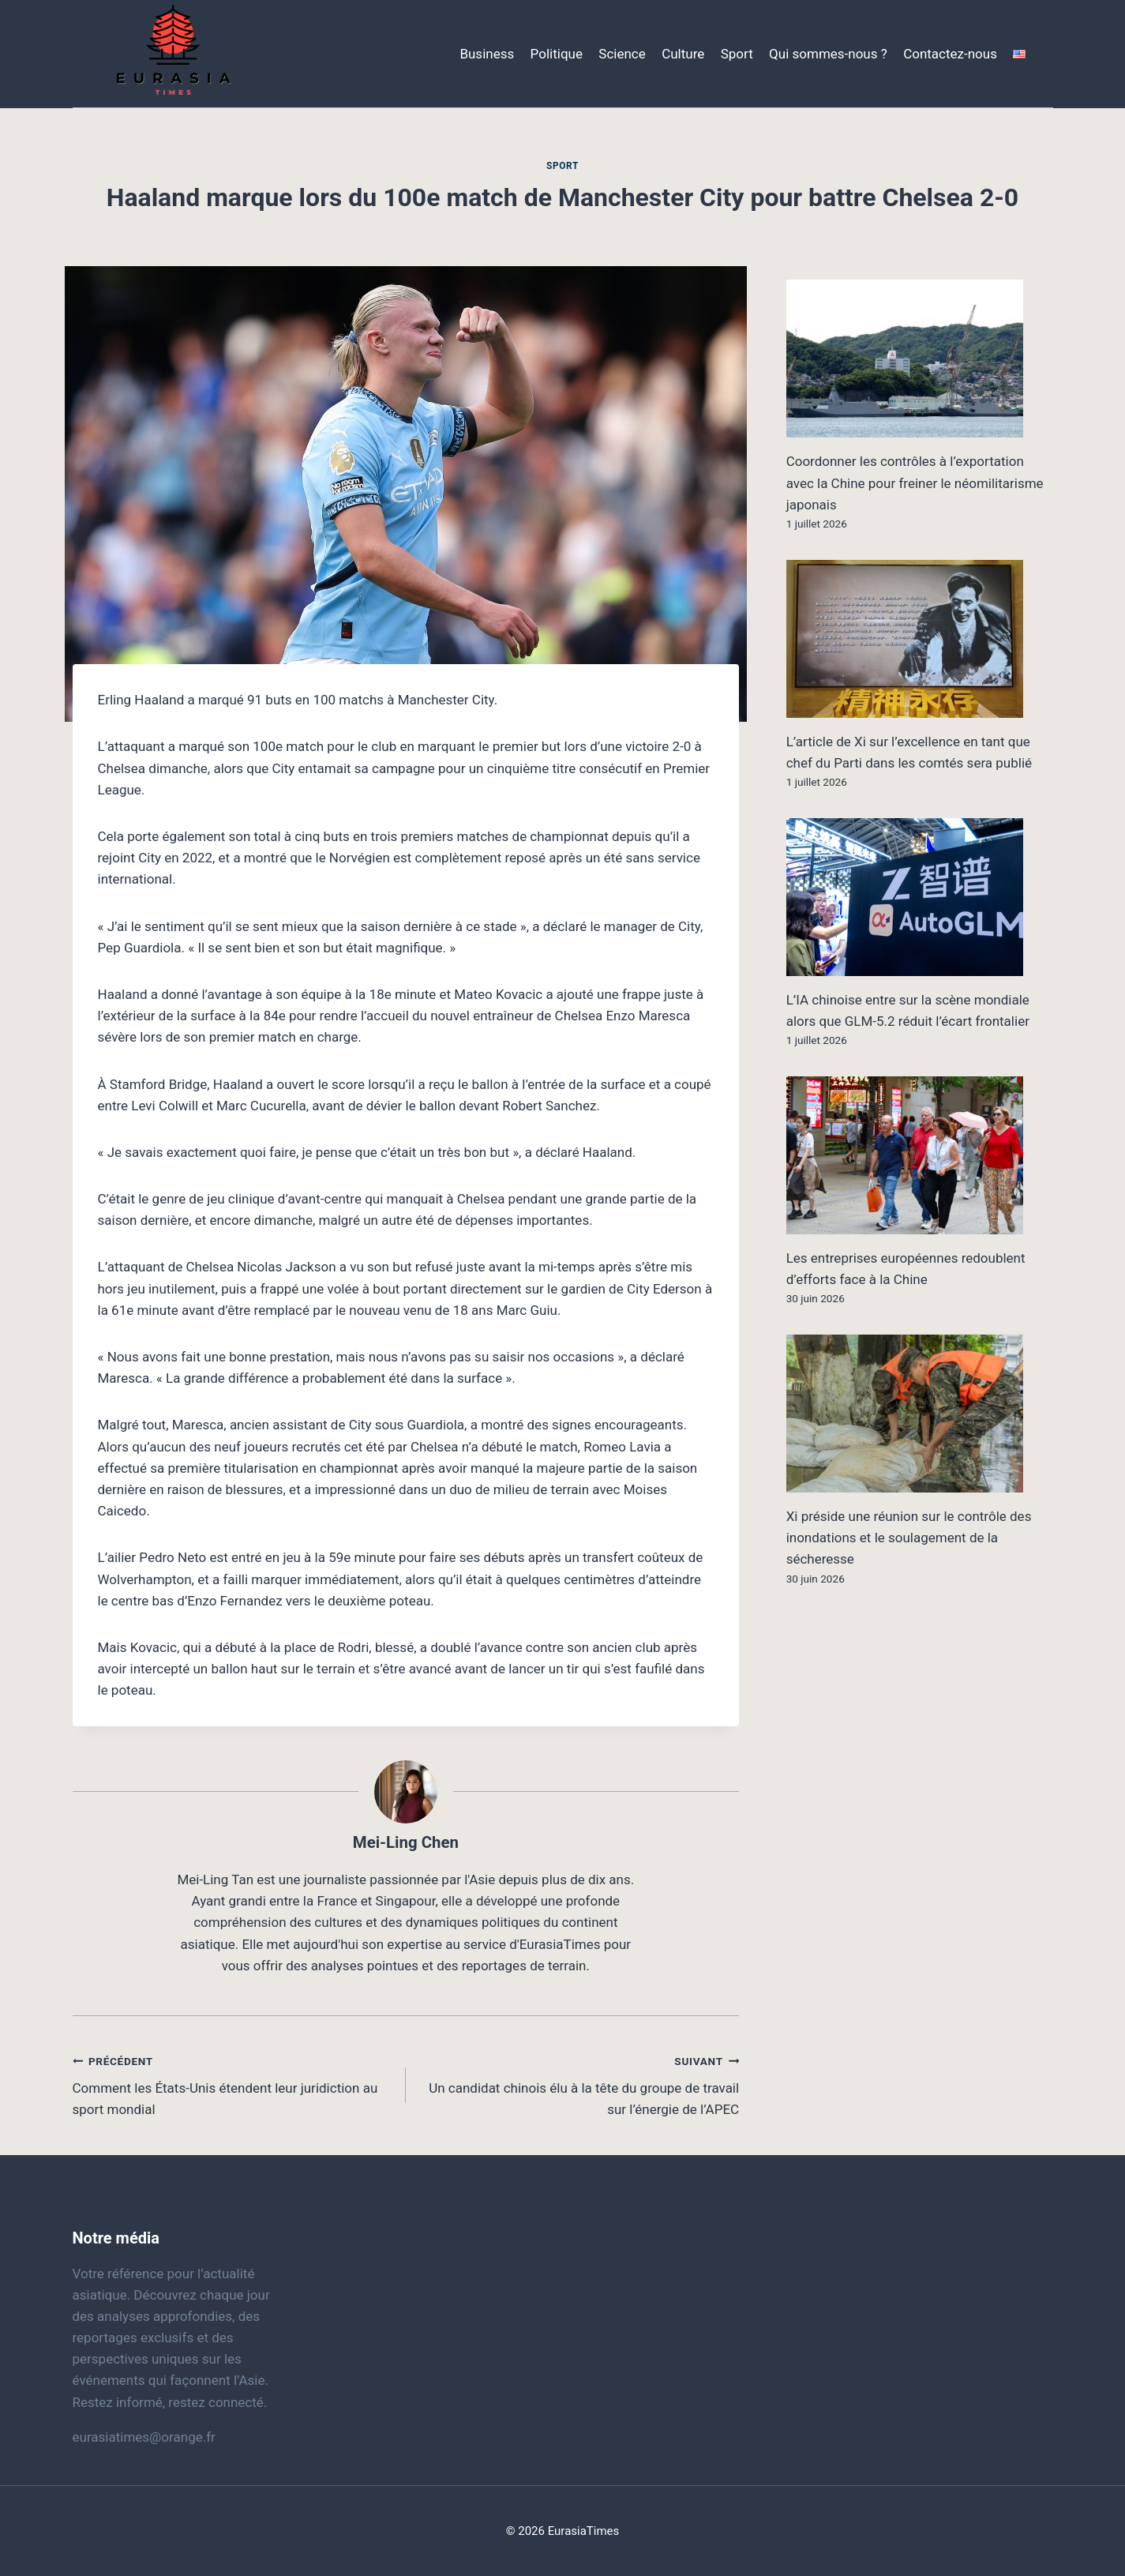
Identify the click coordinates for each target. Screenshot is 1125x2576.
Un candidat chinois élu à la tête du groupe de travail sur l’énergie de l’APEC (579, 2084)
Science (621, 54)
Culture (683, 54)
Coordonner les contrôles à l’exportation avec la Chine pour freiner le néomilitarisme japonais (915, 482)
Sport (737, 54)
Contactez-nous (950, 54)
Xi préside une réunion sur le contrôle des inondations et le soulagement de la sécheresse (909, 1537)
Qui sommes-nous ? (828, 54)
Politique (557, 54)
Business (486, 54)
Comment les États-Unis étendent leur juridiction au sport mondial (232, 2084)
